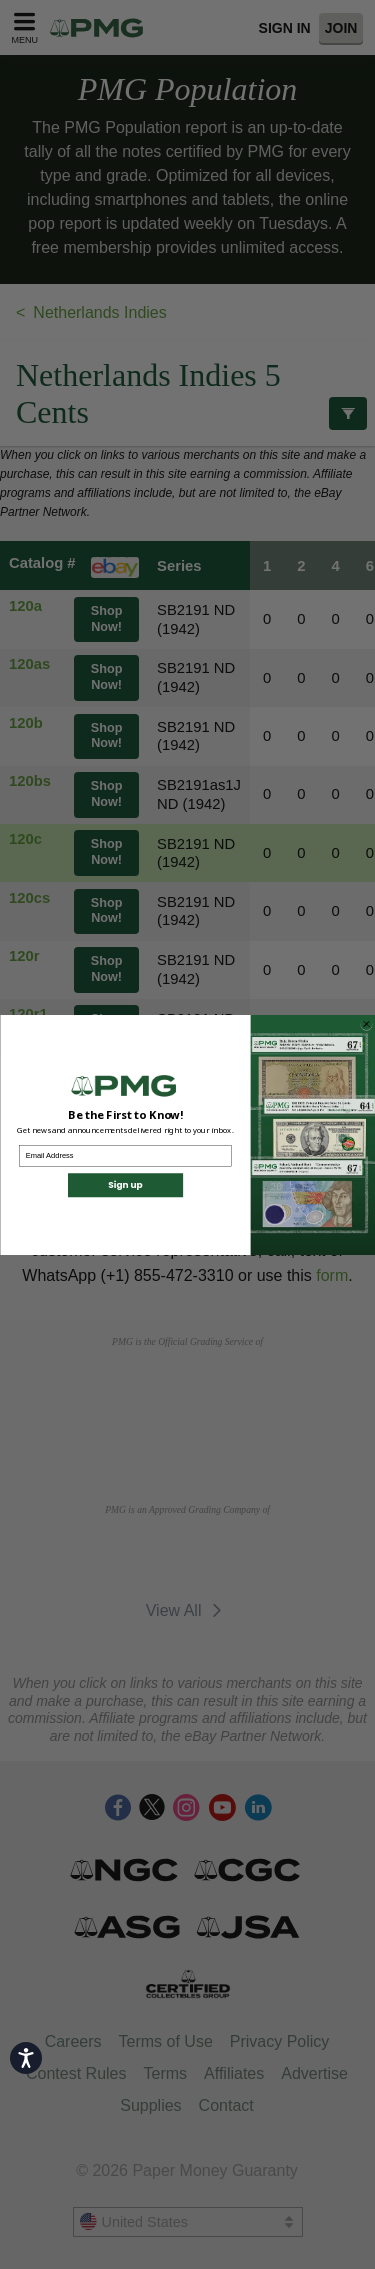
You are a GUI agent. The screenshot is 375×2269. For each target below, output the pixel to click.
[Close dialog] (366, 1030)
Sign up (125, 1191)
